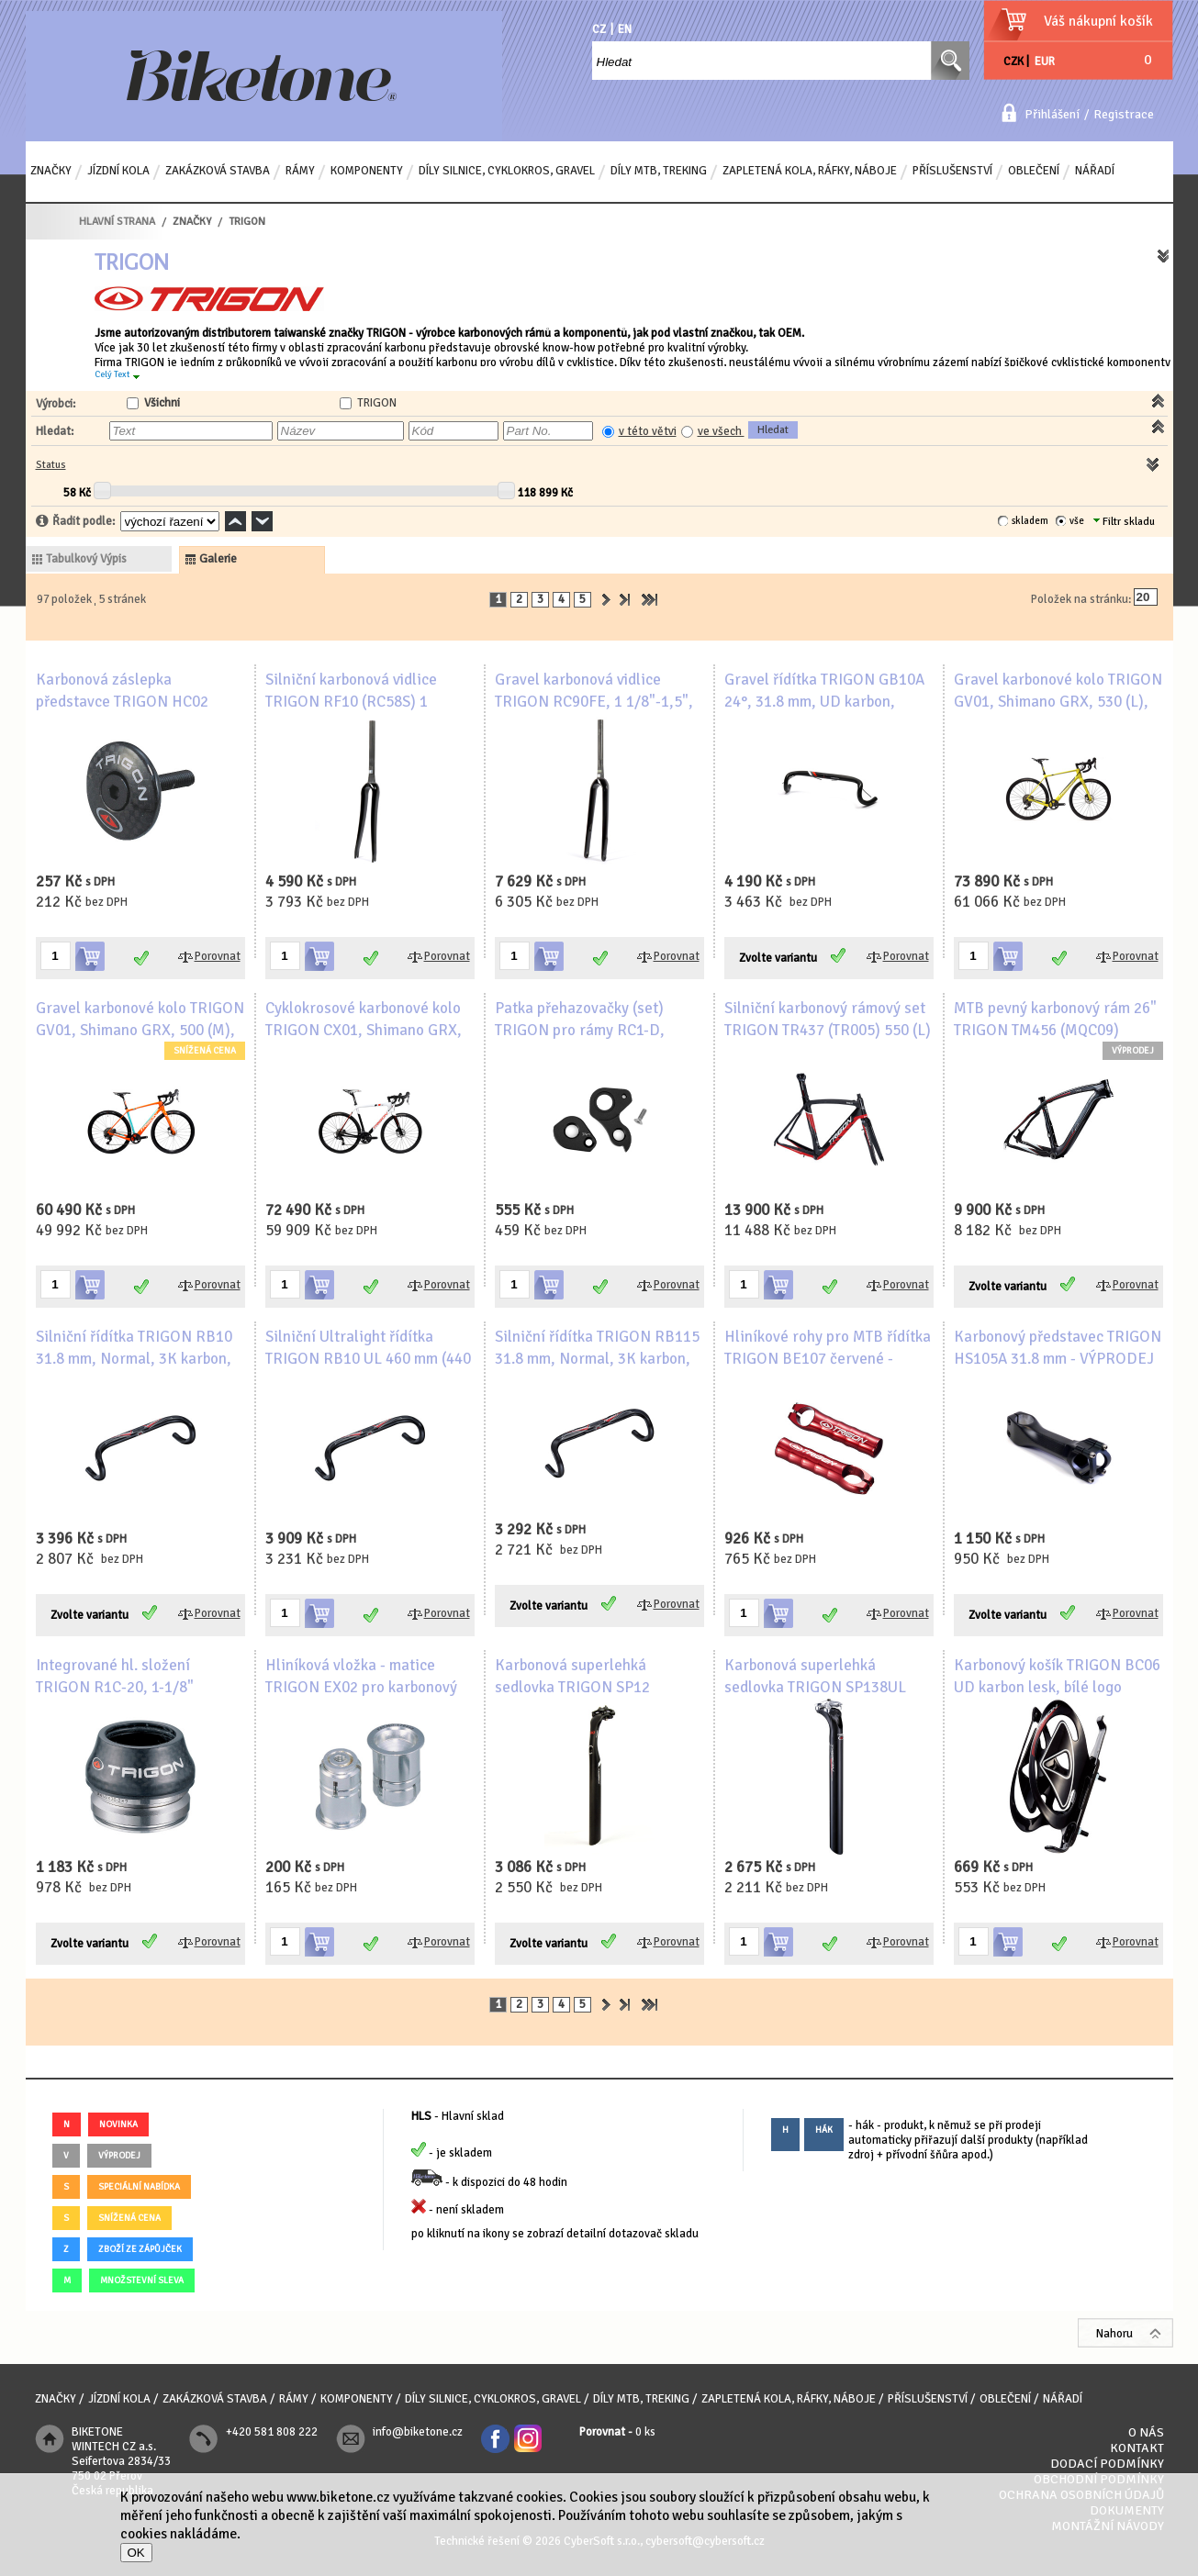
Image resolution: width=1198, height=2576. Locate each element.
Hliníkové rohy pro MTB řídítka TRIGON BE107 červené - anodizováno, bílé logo (827, 1358)
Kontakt (1137, 2448)
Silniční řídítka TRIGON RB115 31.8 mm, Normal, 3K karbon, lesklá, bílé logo (597, 1358)
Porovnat (218, 956)
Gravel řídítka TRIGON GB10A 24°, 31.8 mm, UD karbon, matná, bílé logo (824, 701)
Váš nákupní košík (1098, 21)
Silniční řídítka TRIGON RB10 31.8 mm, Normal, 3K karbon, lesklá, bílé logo (134, 1358)
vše (1076, 521)
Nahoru (1114, 2333)
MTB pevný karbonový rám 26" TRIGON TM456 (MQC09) (1055, 1019)
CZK (1013, 61)
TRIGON (377, 403)
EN (625, 29)
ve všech (721, 431)
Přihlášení (1052, 114)
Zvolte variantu (778, 958)
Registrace (1123, 114)
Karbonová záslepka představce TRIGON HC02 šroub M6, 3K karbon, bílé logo (138, 701)
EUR (1045, 61)
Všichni (162, 403)
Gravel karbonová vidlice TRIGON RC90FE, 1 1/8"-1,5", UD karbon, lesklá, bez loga (594, 701)
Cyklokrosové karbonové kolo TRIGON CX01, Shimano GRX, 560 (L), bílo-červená (363, 1030)
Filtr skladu (1124, 522)
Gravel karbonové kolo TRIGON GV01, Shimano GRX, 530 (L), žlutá (1058, 701)
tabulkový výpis (86, 559)
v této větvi (648, 431)
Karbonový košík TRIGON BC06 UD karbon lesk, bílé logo (1057, 1676)
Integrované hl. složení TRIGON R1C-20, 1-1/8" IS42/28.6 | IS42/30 (115, 1687)
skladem (1030, 521)
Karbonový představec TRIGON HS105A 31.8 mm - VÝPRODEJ (1057, 1347)
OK (136, 2552)
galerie (218, 559)
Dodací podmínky (1107, 2463)
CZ (599, 29)
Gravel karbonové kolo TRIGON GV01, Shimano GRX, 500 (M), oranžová (140, 1030)
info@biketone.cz (418, 2432)
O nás (1146, 2432)
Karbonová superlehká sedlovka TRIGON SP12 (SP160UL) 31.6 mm (572, 1687)
